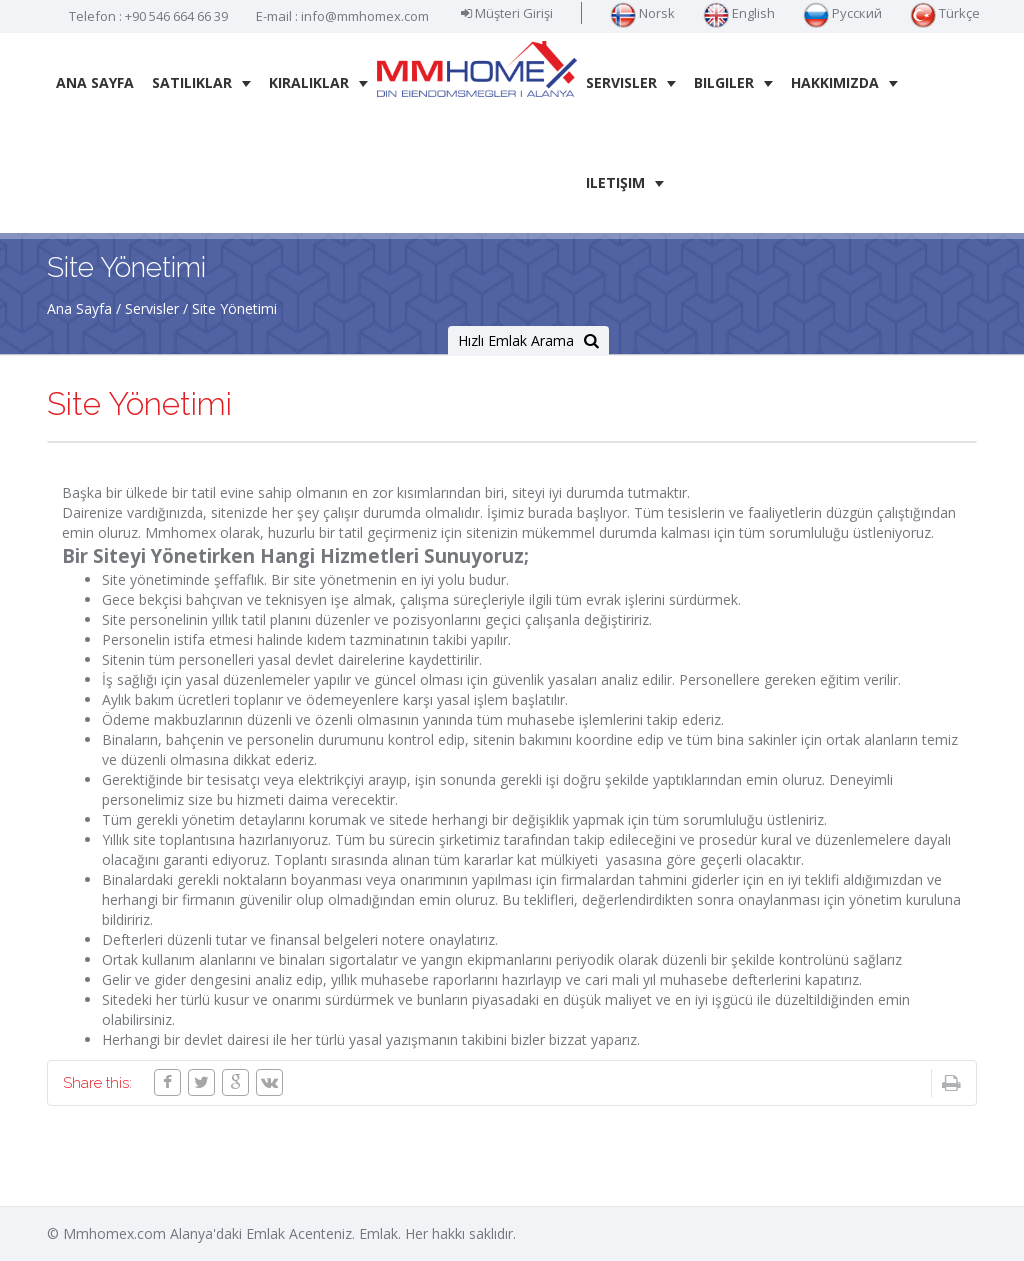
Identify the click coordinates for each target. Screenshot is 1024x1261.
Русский (842, 13)
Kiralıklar (318, 82)
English (739, 13)
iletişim (625, 182)
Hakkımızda (844, 82)
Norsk (642, 13)
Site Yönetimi (234, 308)
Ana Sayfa (95, 82)
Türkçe (945, 13)
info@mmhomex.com (365, 16)
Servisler (631, 82)
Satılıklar (201, 82)
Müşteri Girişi (507, 13)
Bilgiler (733, 82)
